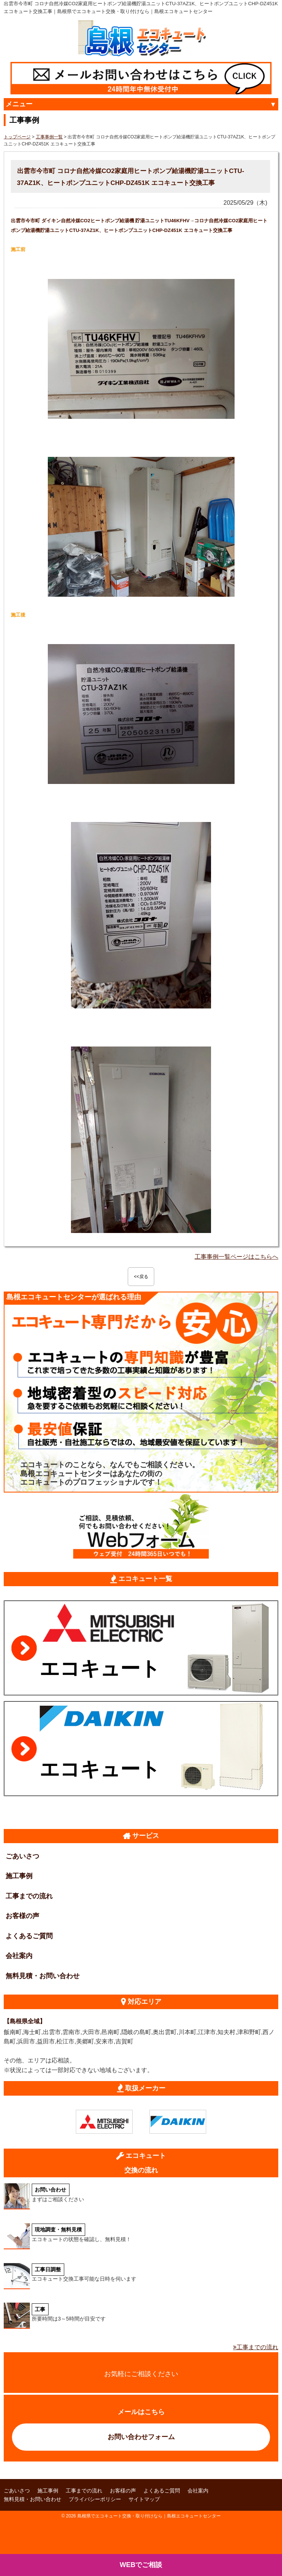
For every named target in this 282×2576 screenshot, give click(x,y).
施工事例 (19, 1876)
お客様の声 (22, 1916)
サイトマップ (144, 2499)
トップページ (17, 136)
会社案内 (19, 1956)
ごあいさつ (22, 1856)
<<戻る (141, 1276)
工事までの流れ (29, 1896)
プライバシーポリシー (95, 2499)
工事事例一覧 (49, 136)
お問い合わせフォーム (141, 2437)
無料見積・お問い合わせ (43, 1976)
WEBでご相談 (141, 2565)
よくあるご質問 (29, 1936)
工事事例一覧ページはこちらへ (236, 1257)
